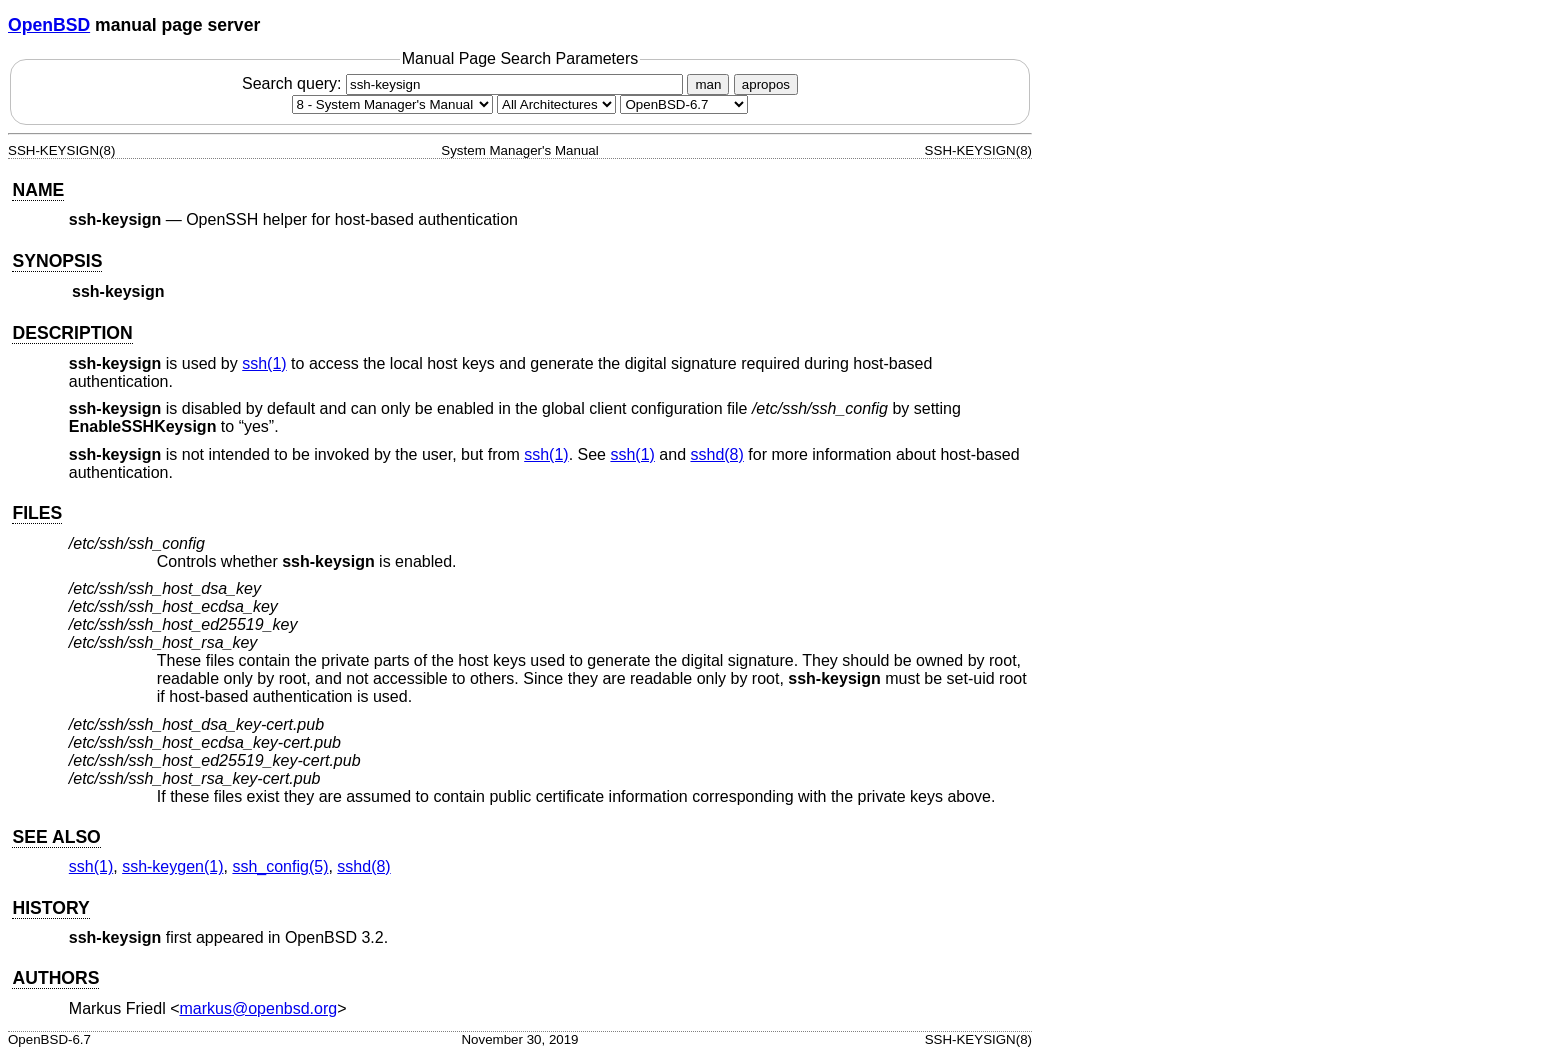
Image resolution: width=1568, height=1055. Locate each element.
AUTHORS (55, 978)
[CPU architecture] (556, 104)
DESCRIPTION (72, 333)
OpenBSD (49, 25)
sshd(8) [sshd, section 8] (716, 454)
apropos (766, 84)
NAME (38, 190)
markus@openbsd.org (259, 1008)
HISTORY (50, 908)
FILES (37, 513)
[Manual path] (684, 104)
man (708, 84)
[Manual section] (392, 104)
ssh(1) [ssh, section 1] (264, 363)
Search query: (465, 83)
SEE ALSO (56, 837)
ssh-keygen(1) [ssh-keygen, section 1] (172, 866)
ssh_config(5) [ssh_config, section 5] (280, 866)
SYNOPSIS (57, 261)
